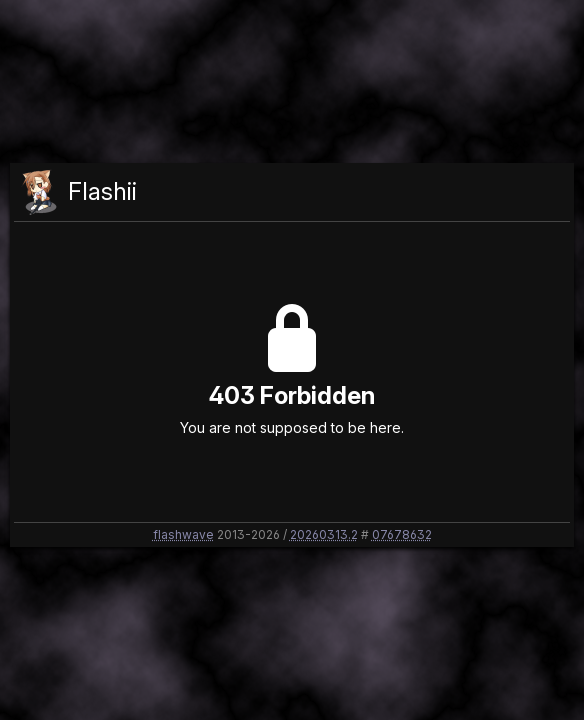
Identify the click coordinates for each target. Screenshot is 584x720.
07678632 (402, 534)
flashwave (183, 534)
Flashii (102, 191)
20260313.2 (324, 534)
